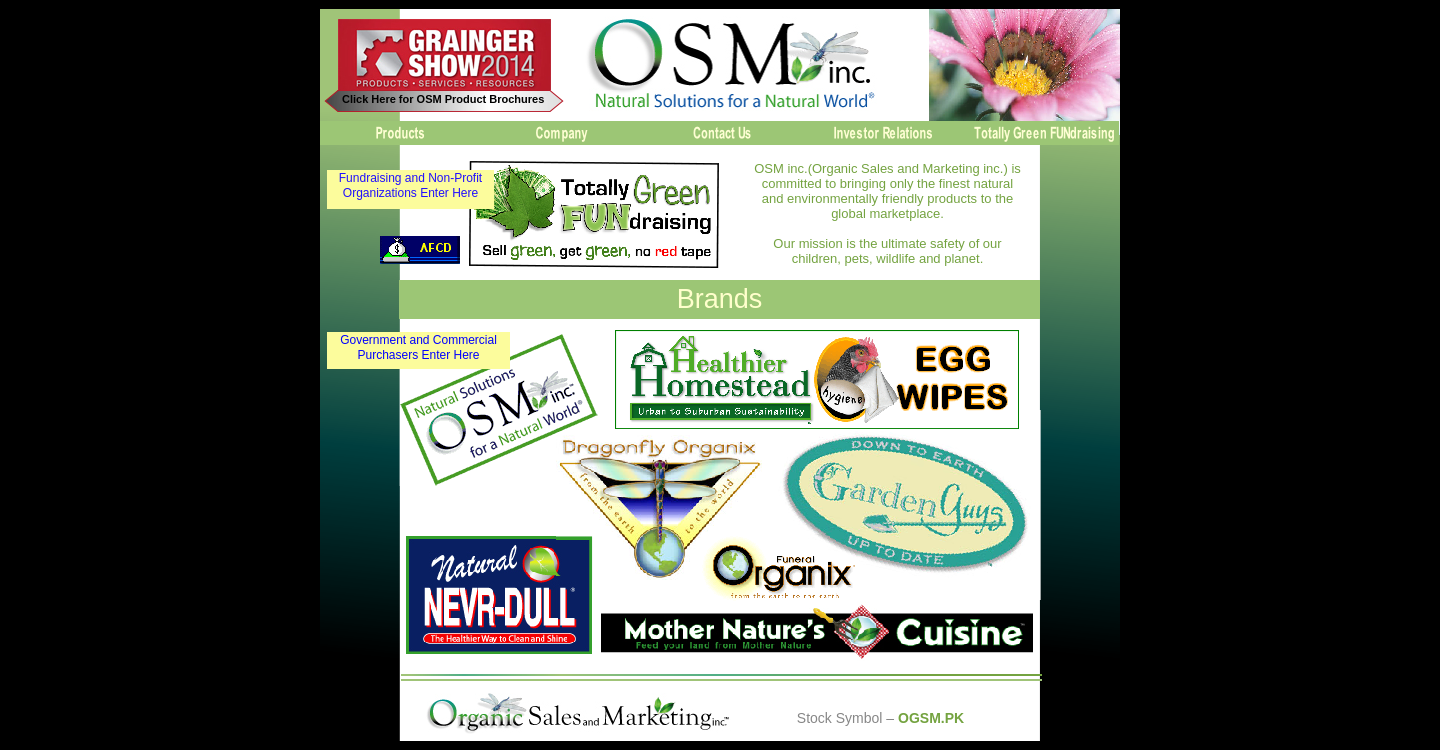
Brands (720, 299)
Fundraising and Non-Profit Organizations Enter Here (410, 185)
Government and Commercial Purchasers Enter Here (418, 347)
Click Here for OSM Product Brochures (443, 99)
